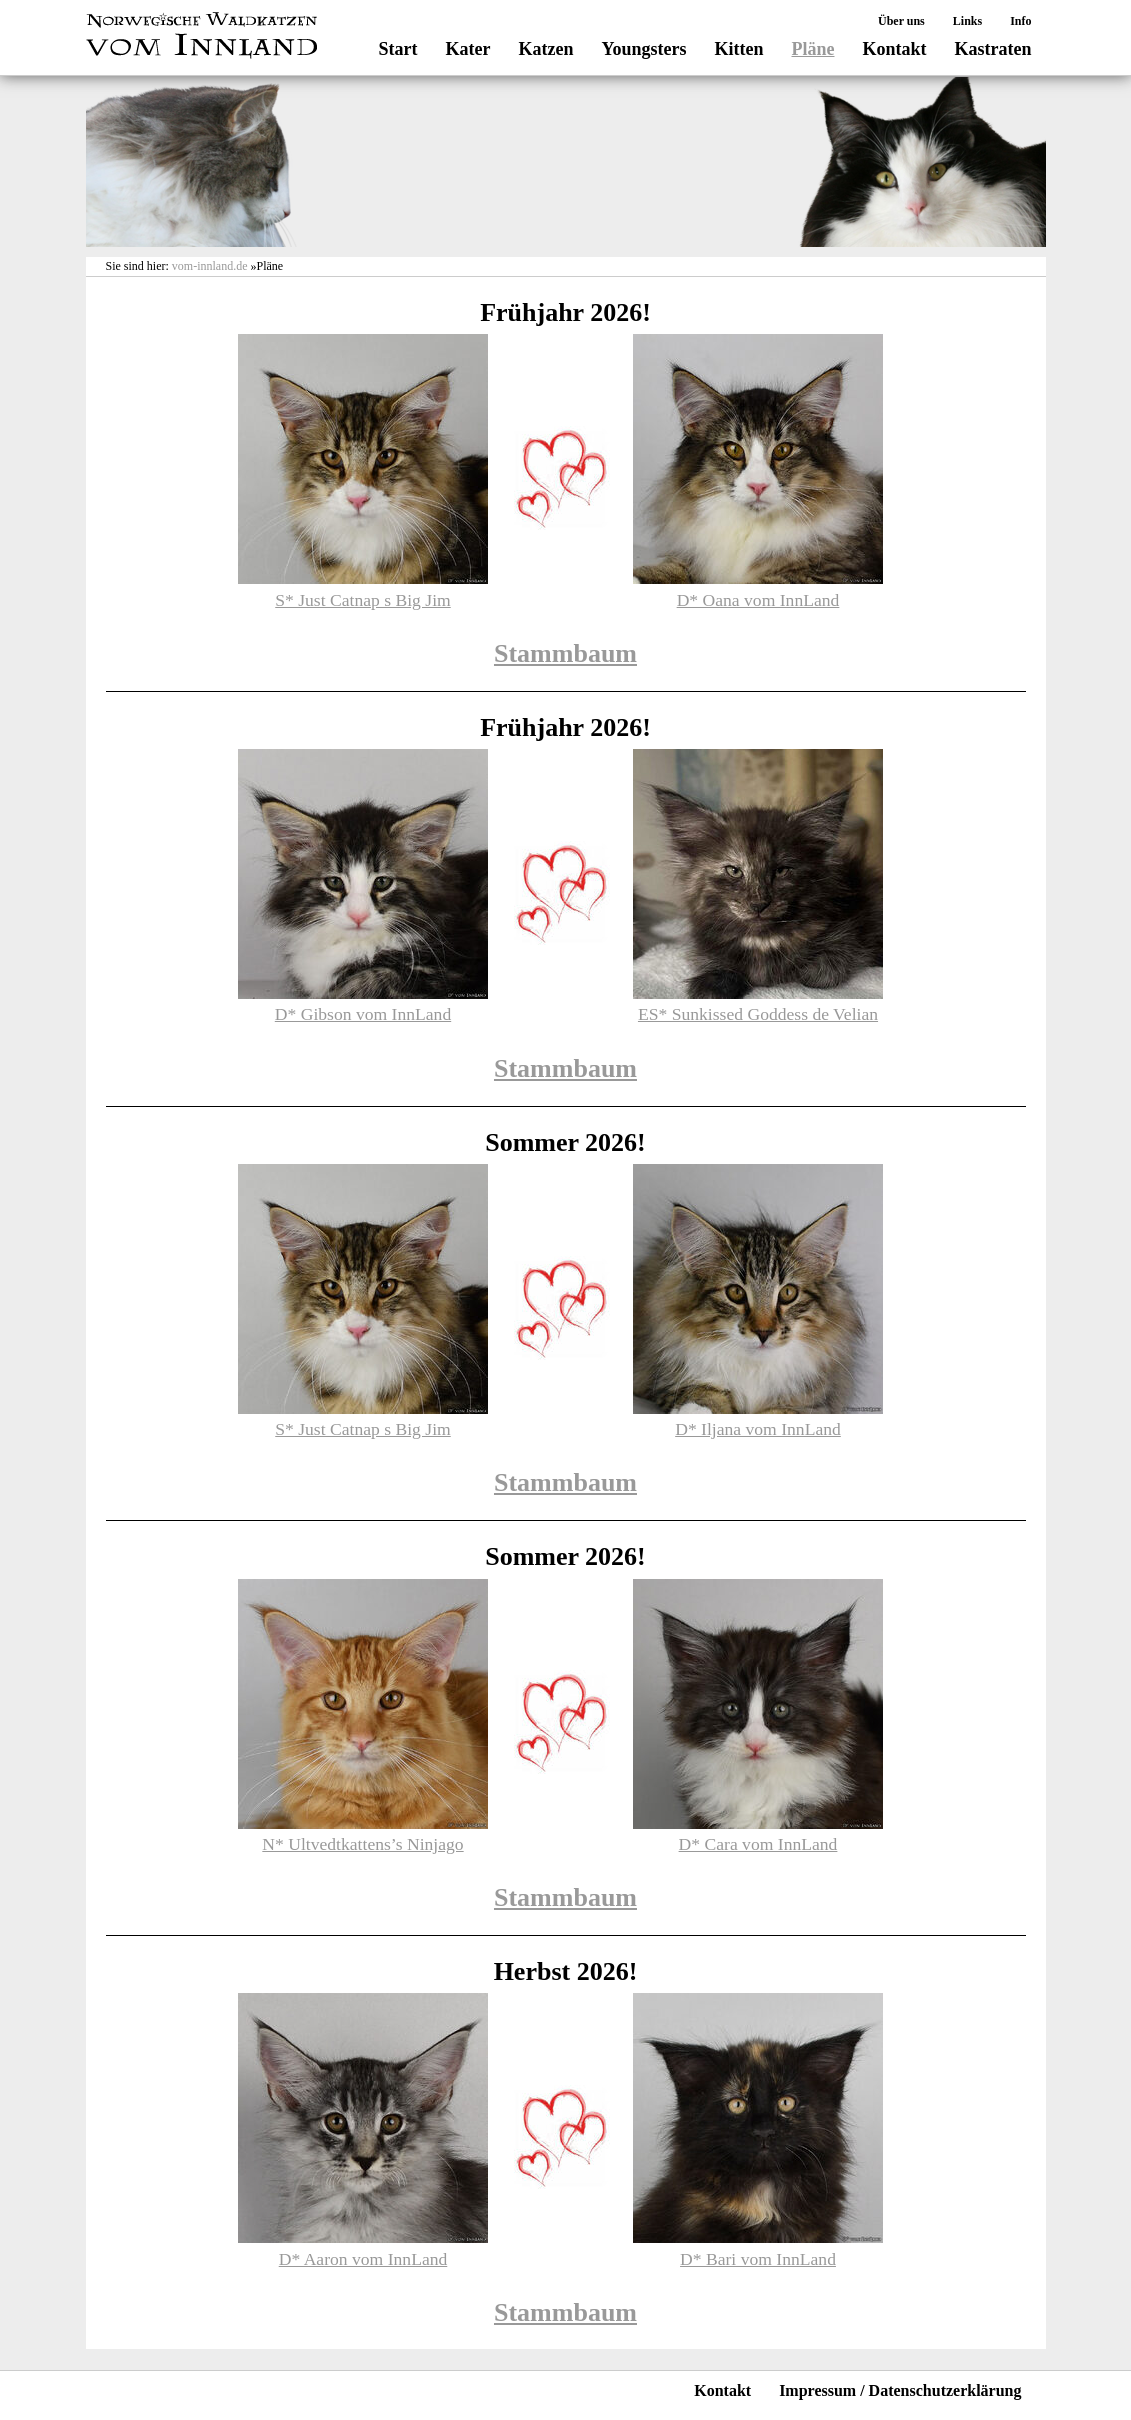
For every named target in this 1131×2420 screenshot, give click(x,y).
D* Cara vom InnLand (758, 1844)
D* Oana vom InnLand (758, 600)
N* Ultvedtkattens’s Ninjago (362, 1844)
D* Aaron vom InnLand (363, 2259)
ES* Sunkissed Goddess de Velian (758, 1014)
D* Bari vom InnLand (758, 2259)
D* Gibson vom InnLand (363, 1014)
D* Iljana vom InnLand (758, 1429)
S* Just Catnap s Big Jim (362, 600)
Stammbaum (565, 653)
